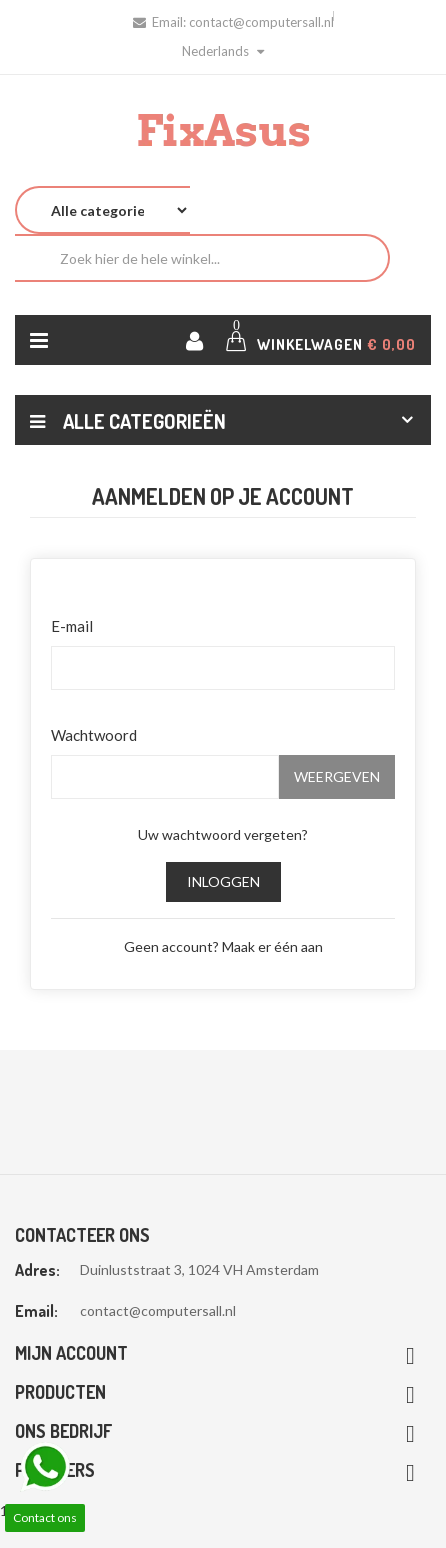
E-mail (72, 626)
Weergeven (337, 776)
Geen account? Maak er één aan (223, 946)
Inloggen (223, 881)
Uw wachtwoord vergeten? (223, 834)
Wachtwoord (94, 735)
